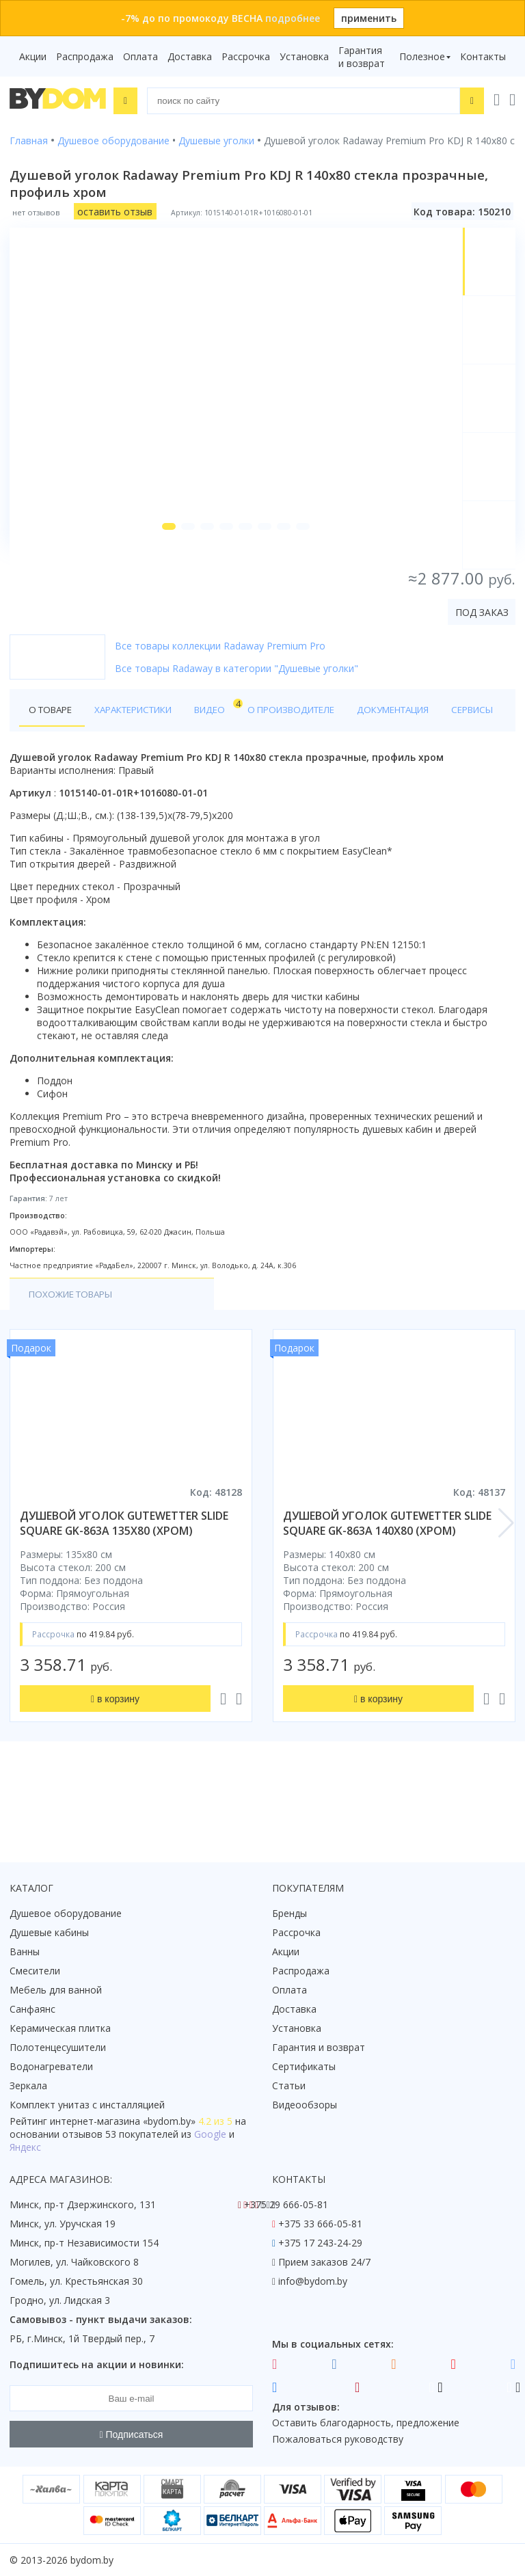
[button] (161, 555)
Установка (304, 56)
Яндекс (25, 2147)
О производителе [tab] (305, 738)
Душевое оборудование (66, 1913)
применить (368, 18)
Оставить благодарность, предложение (365, 2422)
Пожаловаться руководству (337, 2438)
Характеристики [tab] (140, 738)
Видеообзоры (304, 2104)
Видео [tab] (226, 735)
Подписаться (131, 2434)
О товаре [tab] (53, 738)
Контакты (483, 56)
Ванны (25, 1951)
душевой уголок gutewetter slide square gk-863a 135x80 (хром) (124, 1586)
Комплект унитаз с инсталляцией (87, 2104)
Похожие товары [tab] (74, 1356)
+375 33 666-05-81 (320, 2223)
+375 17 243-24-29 (320, 2242)
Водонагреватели (51, 2066)
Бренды (289, 1913)
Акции (32, 56)
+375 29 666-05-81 (286, 2204)
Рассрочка (245, 56)
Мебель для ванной (56, 1989)
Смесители (35, 1970)
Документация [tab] (413, 738)
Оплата (140, 56)
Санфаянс (32, 2008)
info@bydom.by (312, 2281)
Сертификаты (304, 2066)
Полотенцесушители (58, 2047)
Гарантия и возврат (361, 57)
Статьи (289, 2085)
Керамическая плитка (60, 2028)
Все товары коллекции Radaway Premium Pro (220, 674)
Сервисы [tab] (52, 772)
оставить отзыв (114, 210)
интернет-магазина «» (123, 2121)
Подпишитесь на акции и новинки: (97, 2364)
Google (210, 2134)
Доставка (189, 56)
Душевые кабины (49, 1932)
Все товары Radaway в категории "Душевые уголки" (236, 696)
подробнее (292, 18)
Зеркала (28, 2085)
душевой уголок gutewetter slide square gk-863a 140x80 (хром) (387, 1586)
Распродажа (84, 56)
